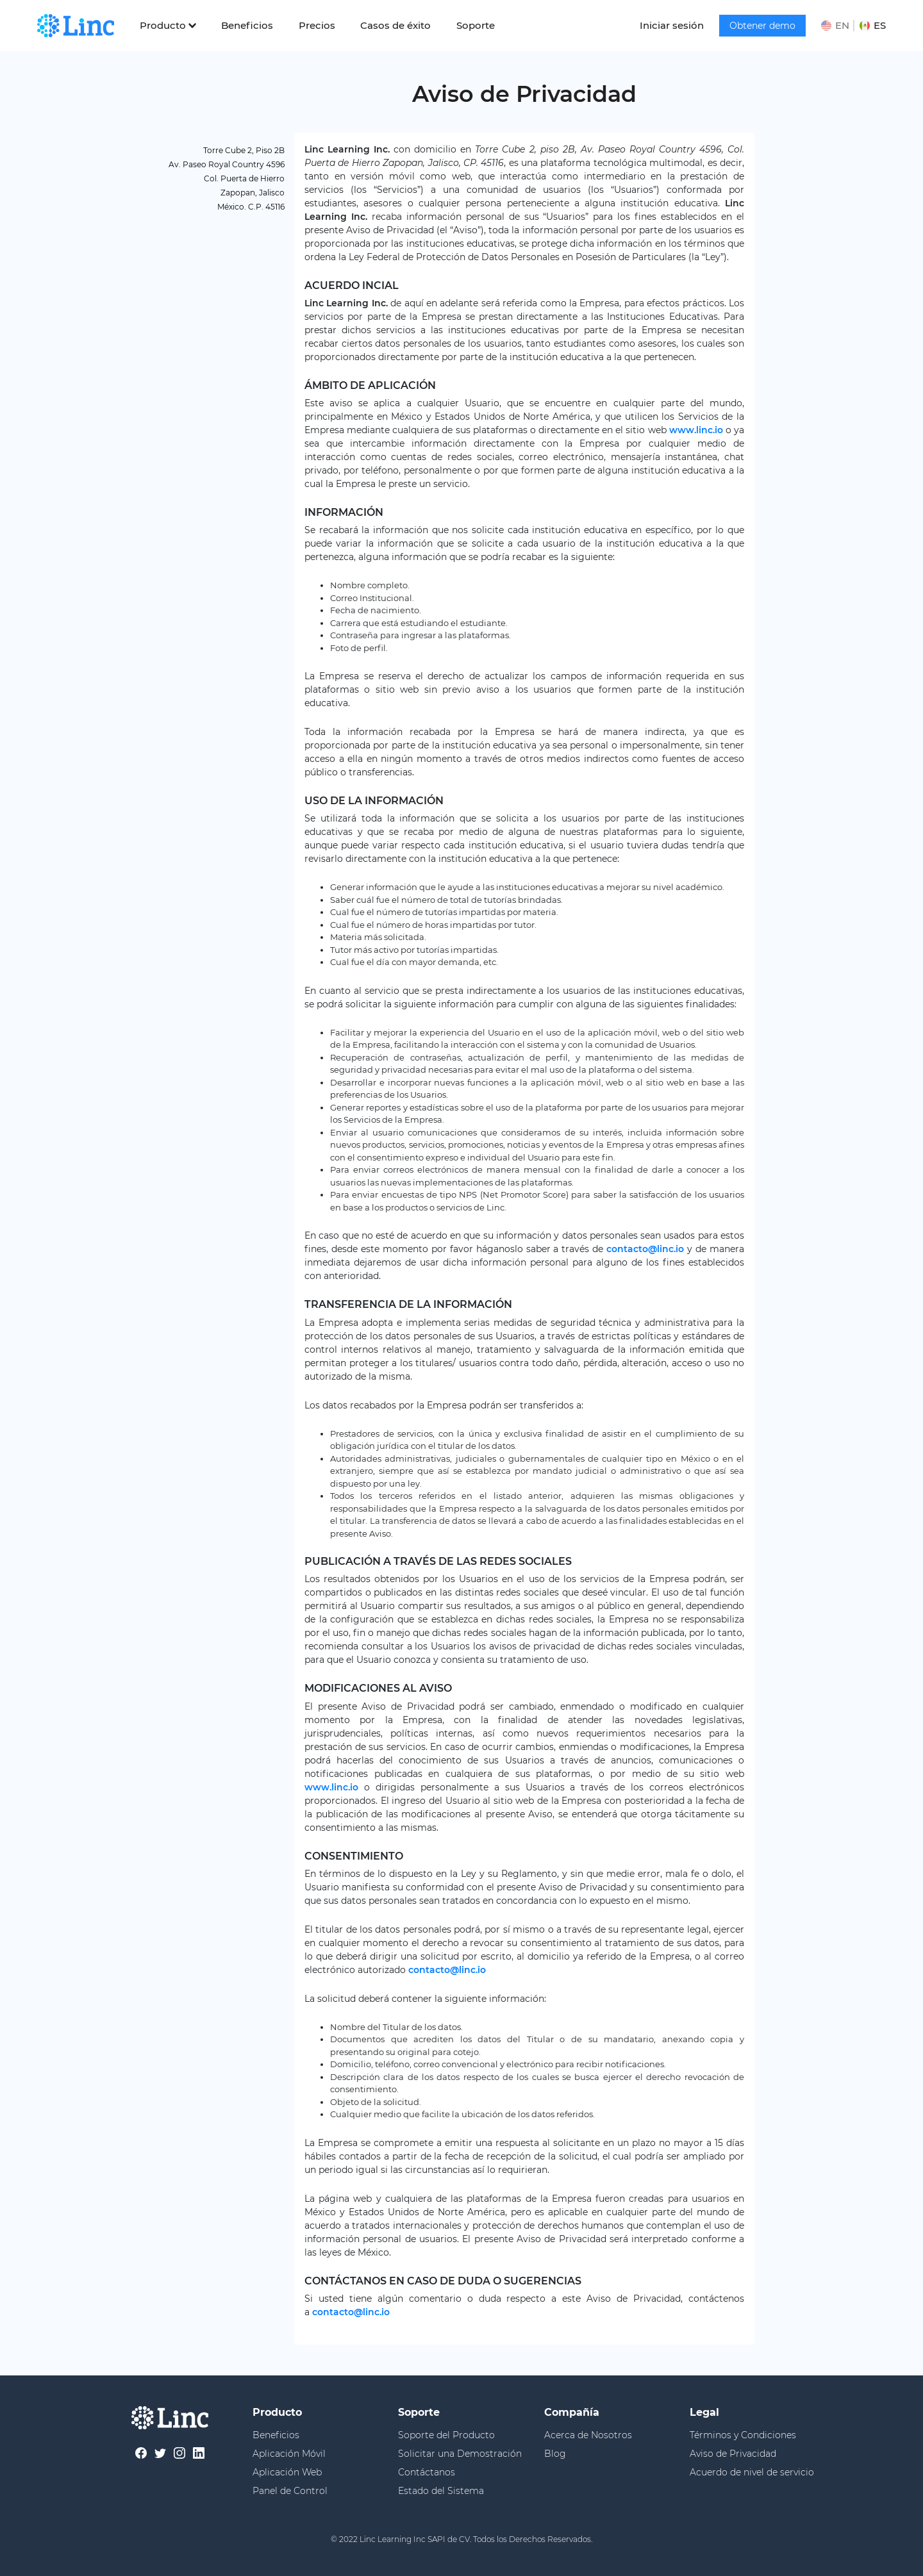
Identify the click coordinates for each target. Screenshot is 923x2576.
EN (835, 25)
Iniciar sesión (672, 25)
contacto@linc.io (645, 1249)
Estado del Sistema (441, 2491)
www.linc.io (696, 430)
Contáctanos (426, 2472)
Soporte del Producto (446, 2435)
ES (873, 25)
